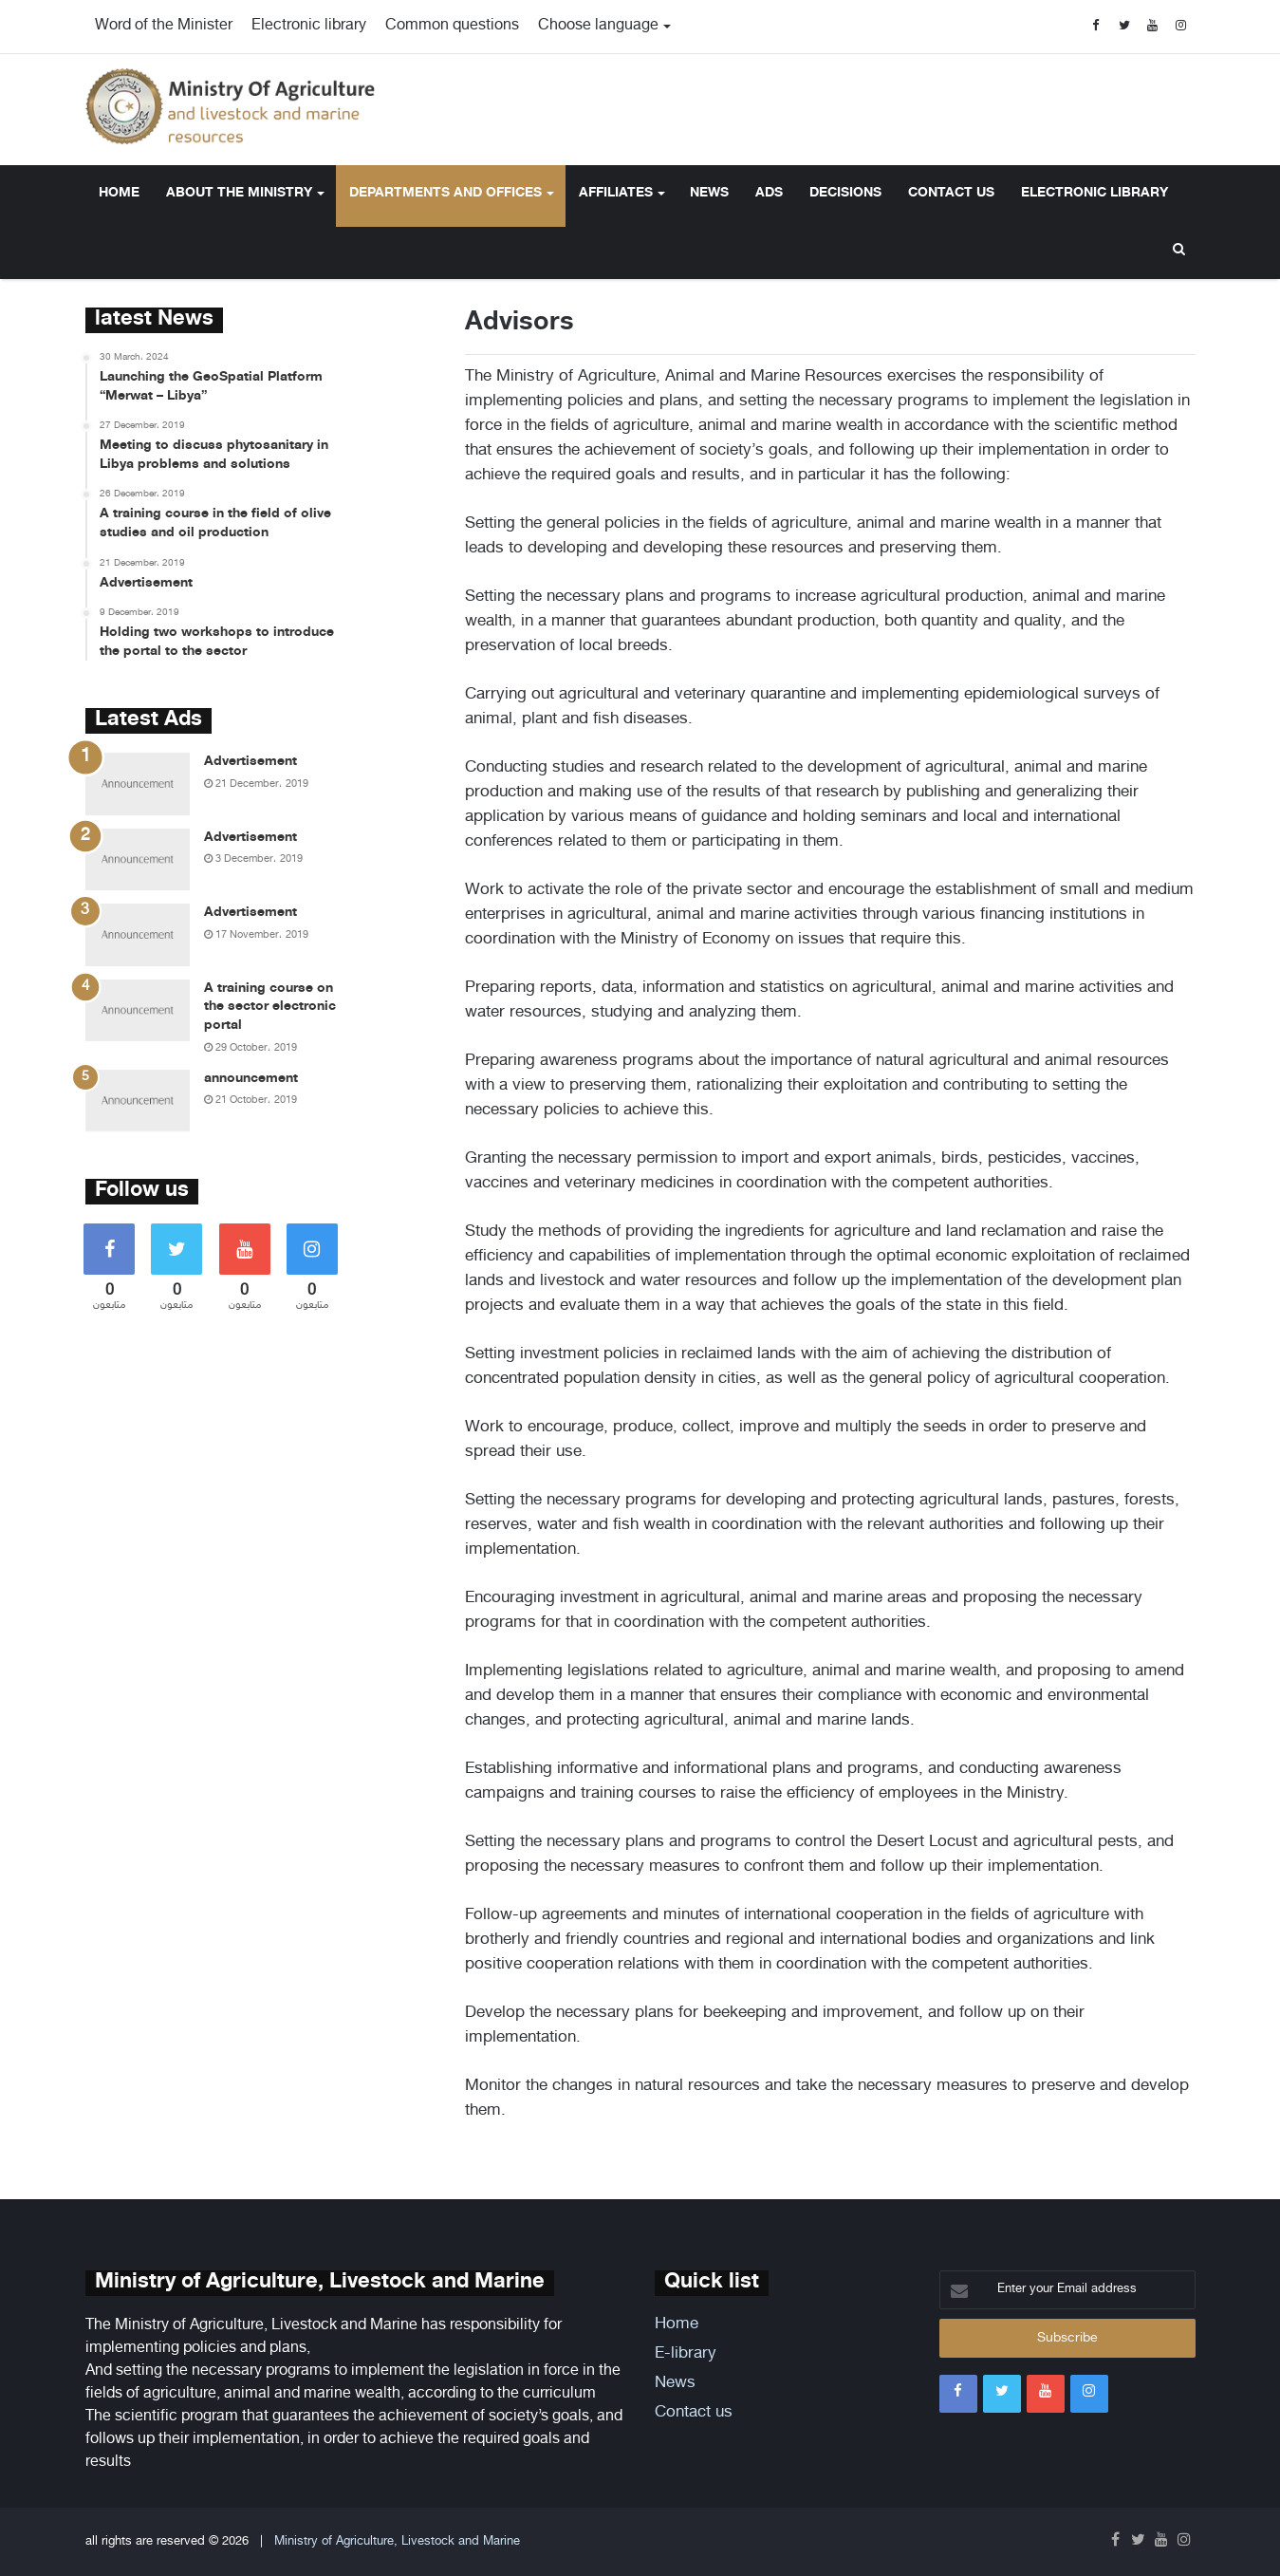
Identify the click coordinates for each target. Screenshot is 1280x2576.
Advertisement (250, 762)
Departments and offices (445, 193)
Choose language (598, 26)
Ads (769, 193)
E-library (685, 2353)
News (709, 193)
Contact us (951, 193)
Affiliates (616, 193)
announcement (251, 1079)
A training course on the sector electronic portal (270, 1007)
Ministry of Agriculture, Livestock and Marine (397, 2541)
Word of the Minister (163, 26)
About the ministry (239, 193)
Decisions (845, 193)
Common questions (452, 26)
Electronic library (308, 26)
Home (119, 193)
